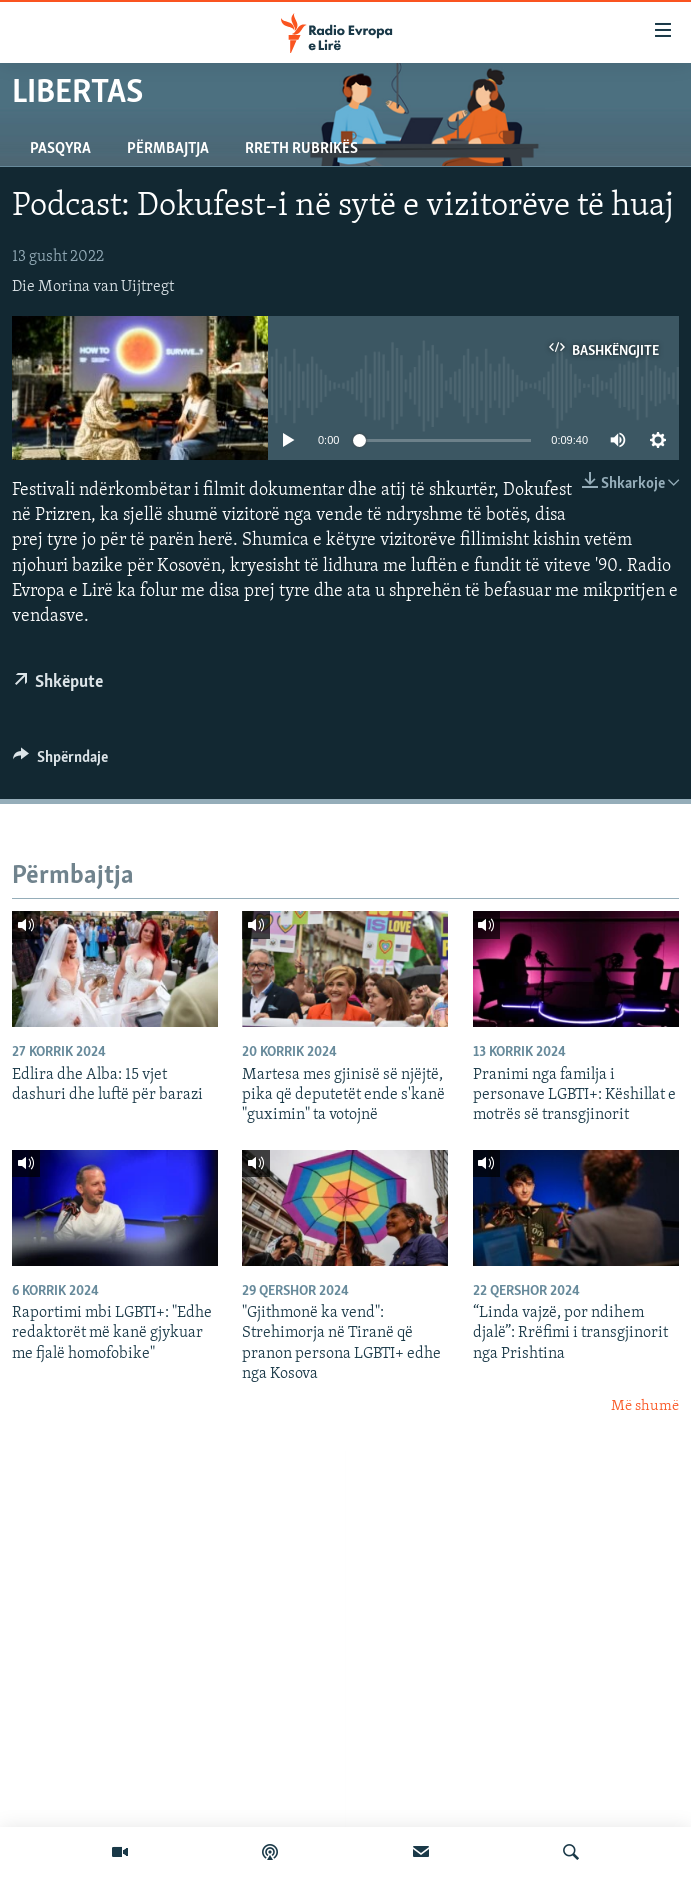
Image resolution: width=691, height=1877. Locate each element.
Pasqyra (60, 149)
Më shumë (645, 1406)
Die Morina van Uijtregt (93, 287)
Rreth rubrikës (301, 149)
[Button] (60, 762)
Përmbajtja (168, 149)
